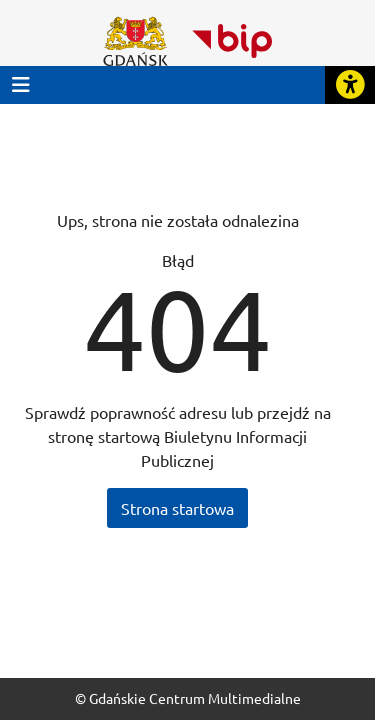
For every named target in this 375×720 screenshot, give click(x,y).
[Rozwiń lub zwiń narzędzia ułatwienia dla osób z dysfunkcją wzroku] (350, 85)
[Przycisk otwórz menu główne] (21, 84)
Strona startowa (177, 508)
